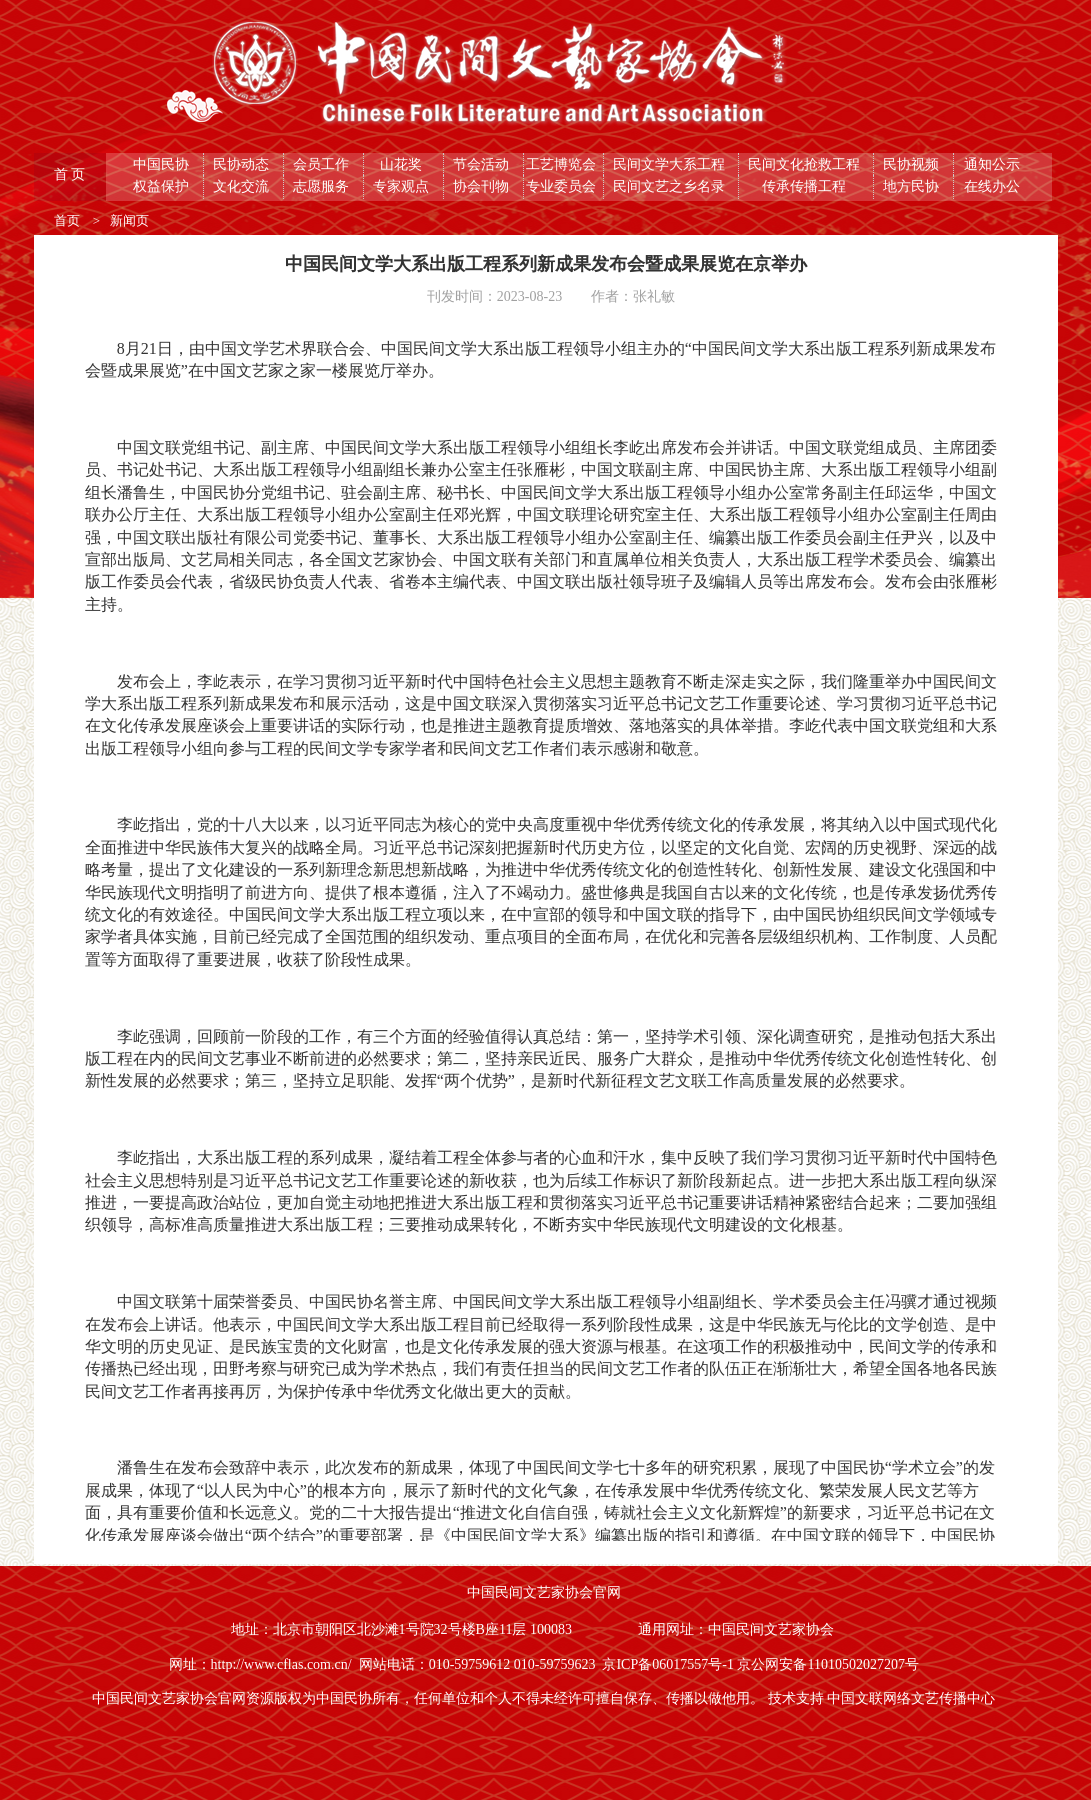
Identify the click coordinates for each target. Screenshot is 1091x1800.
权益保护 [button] (163, 186)
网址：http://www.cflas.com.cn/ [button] (264, 1664)
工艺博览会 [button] (563, 164)
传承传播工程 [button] (806, 186)
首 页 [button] (71, 174)
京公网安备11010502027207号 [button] (829, 1664)
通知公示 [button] (994, 164)
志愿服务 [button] (323, 186)
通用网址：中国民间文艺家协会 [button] (738, 1629)
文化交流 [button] (243, 186)
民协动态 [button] (243, 164)
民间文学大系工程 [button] (671, 164)
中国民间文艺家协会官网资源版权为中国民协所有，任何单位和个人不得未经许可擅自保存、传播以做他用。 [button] (430, 1698)
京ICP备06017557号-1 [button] (669, 1664)
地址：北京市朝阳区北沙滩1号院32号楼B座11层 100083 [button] (403, 1629)
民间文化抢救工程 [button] (806, 164)
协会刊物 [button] (483, 186)
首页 (68, 220)
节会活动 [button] (483, 164)
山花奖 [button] (403, 164)
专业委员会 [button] (563, 186)
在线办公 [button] (994, 186)
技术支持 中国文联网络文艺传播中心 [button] (883, 1698)
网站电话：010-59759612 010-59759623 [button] (481, 1664)
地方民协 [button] (913, 186)
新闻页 (129, 220)
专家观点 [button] (403, 186)
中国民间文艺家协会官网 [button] (546, 1592)
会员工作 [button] (323, 164)
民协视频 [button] (913, 164)
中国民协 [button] (163, 164)
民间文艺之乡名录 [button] (671, 186)
